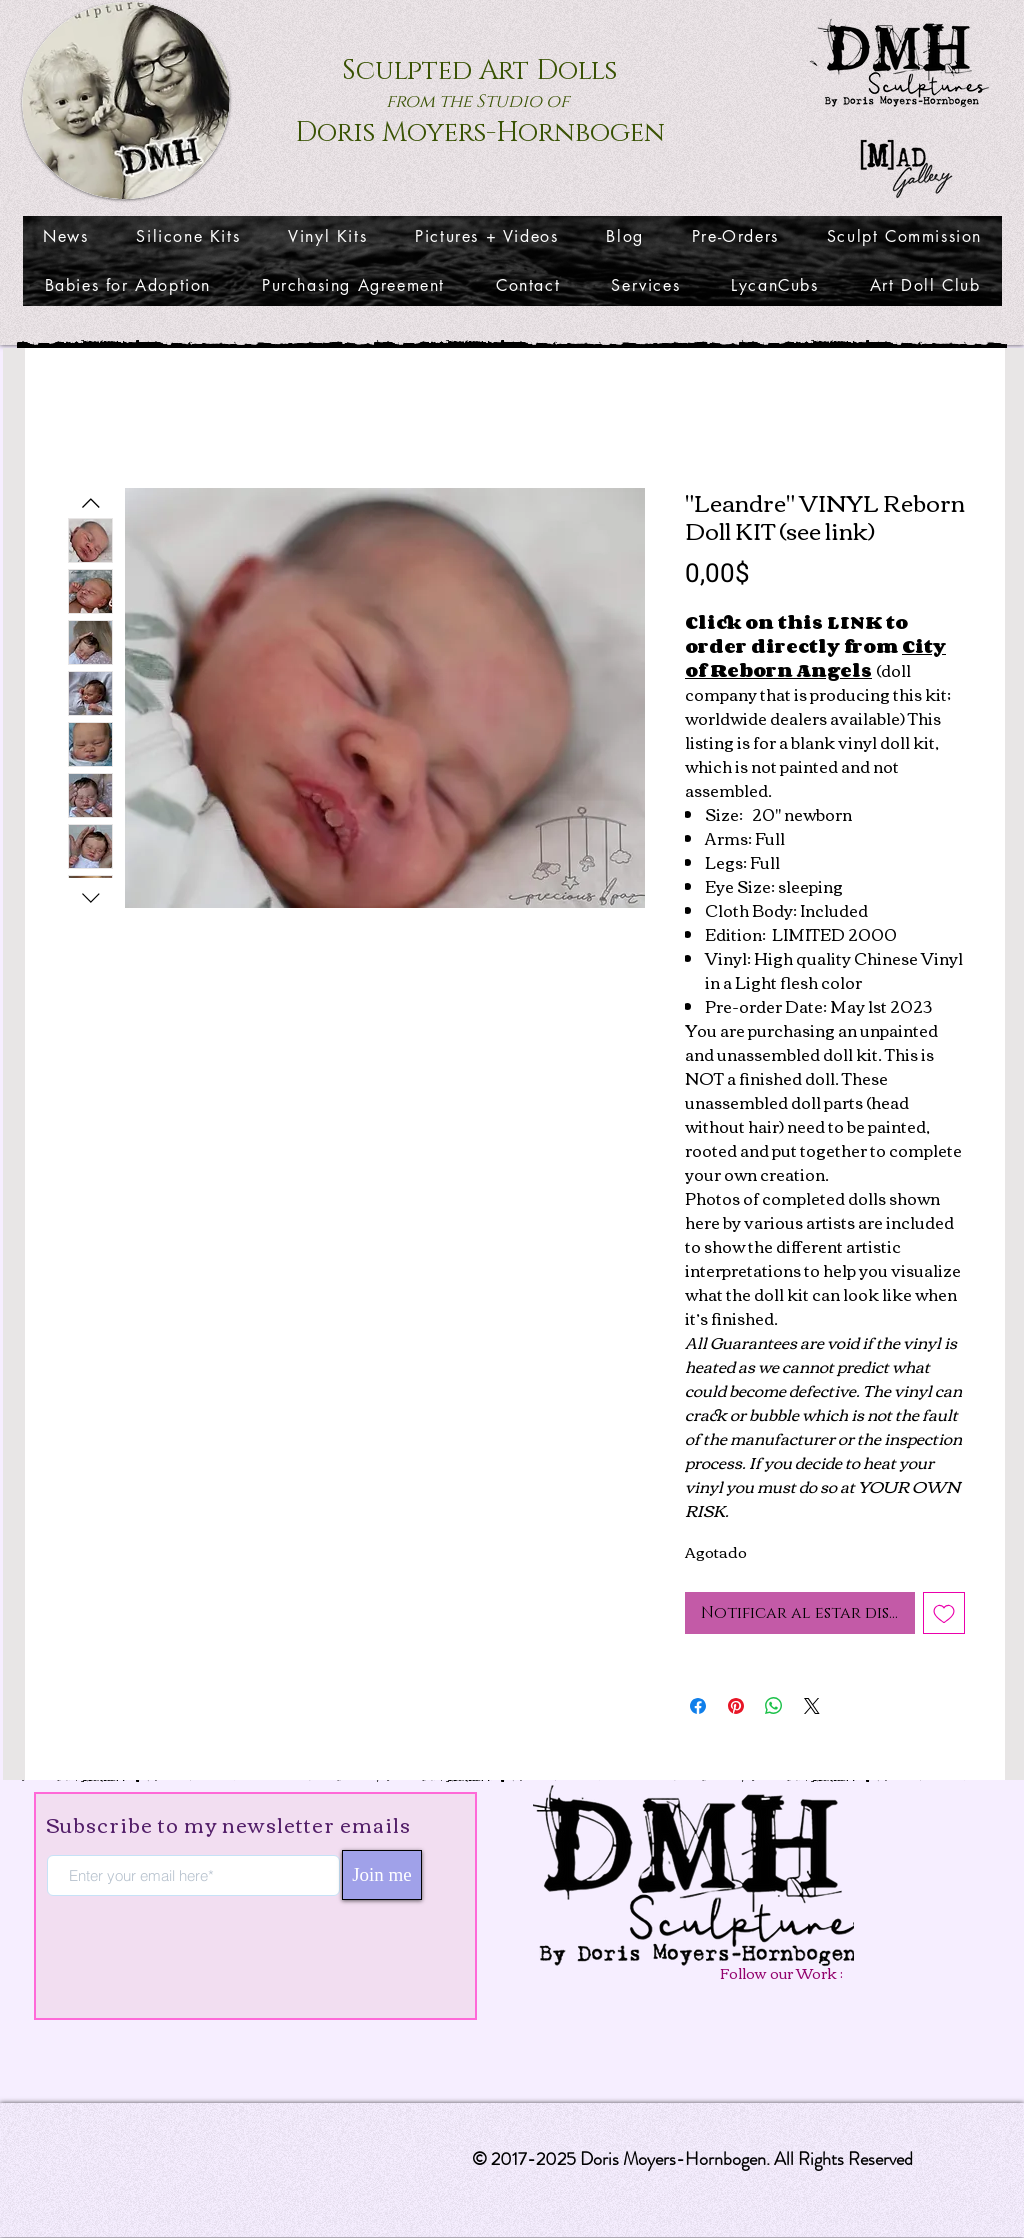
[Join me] (382, 1875)
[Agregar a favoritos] (944, 1613)
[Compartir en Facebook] (698, 1706)
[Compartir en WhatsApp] (774, 1706)
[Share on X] (812, 1706)
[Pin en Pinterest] (736, 1706)
